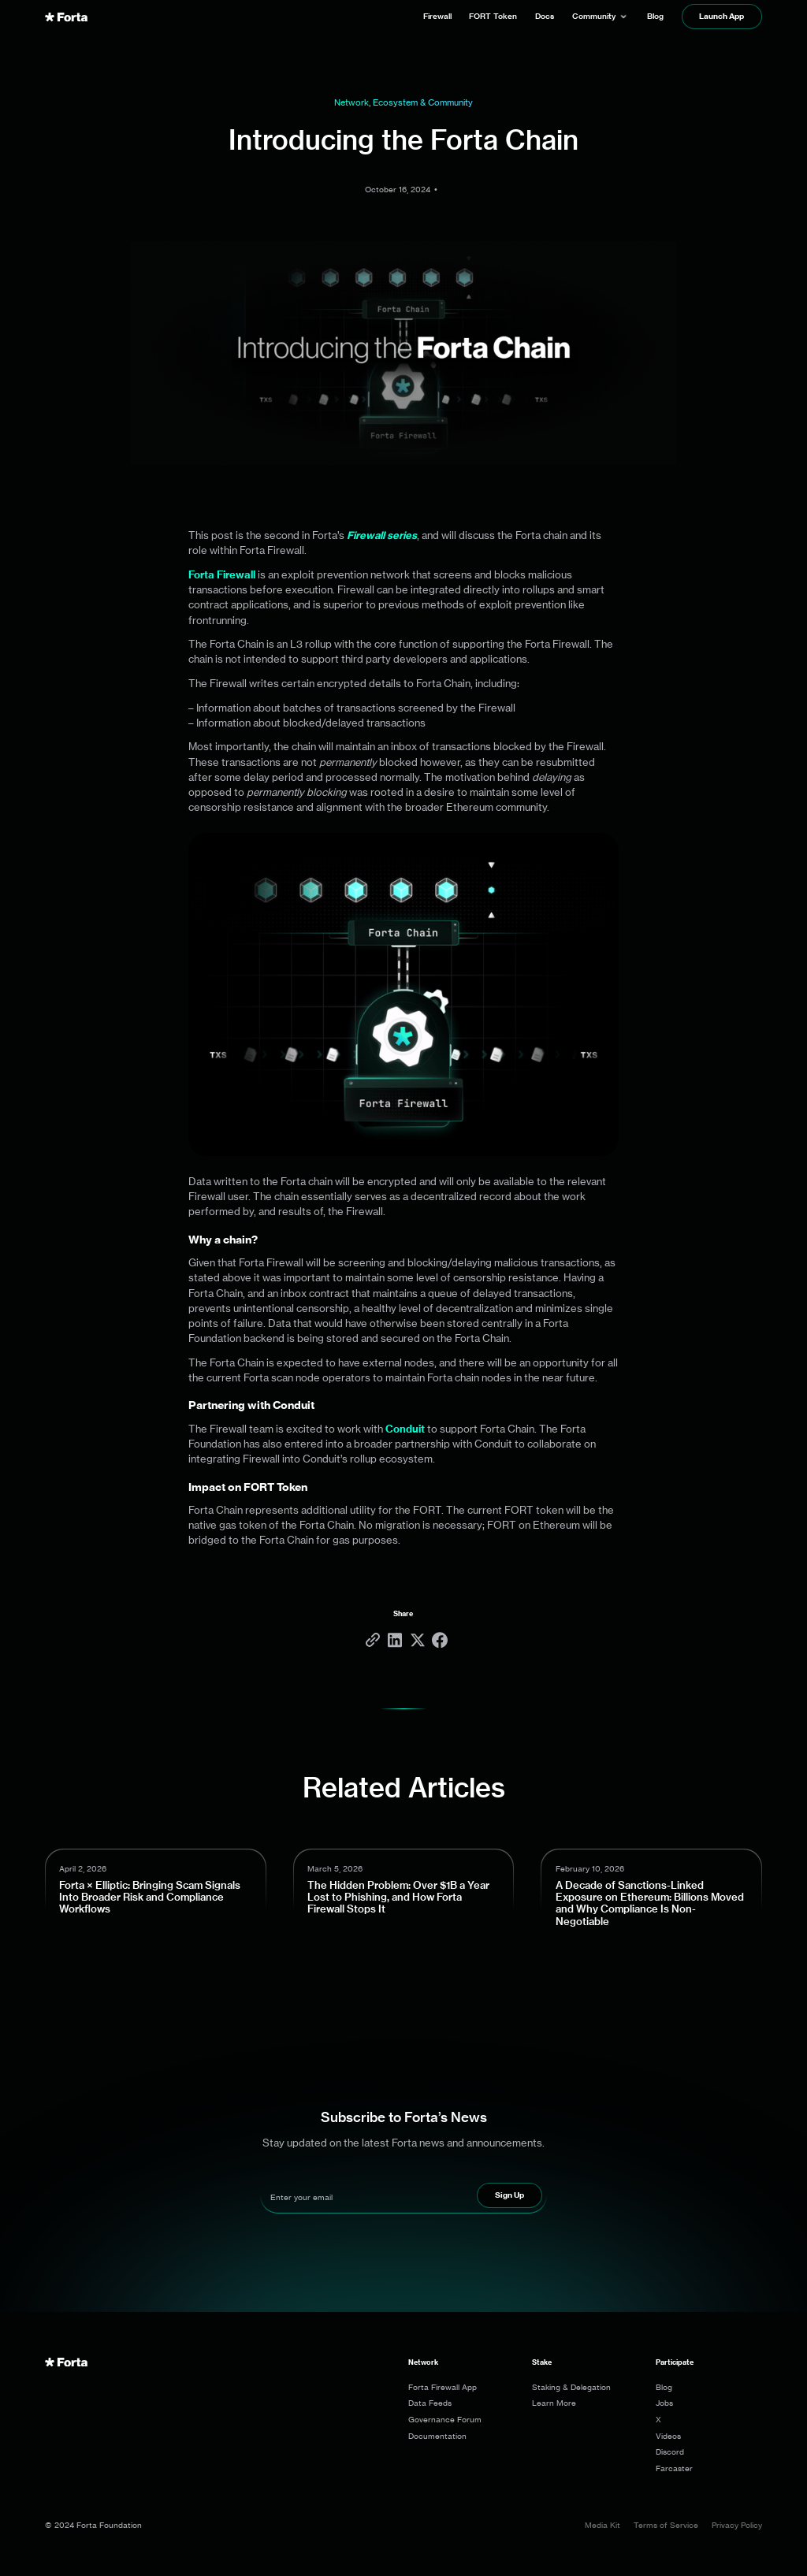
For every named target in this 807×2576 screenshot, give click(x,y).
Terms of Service (666, 2525)
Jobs (664, 2402)
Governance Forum (445, 2419)
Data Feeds (430, 2402)
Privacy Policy (737, 2525)
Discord (670, 2451)
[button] (600, 17)
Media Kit (602, 2525)
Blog (664, 2387)
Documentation (437, 2435)
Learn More (554, 2402)
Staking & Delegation (571, 2387)
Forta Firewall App (442, 2387)
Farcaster (674, 2468)
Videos (668, 2435)
